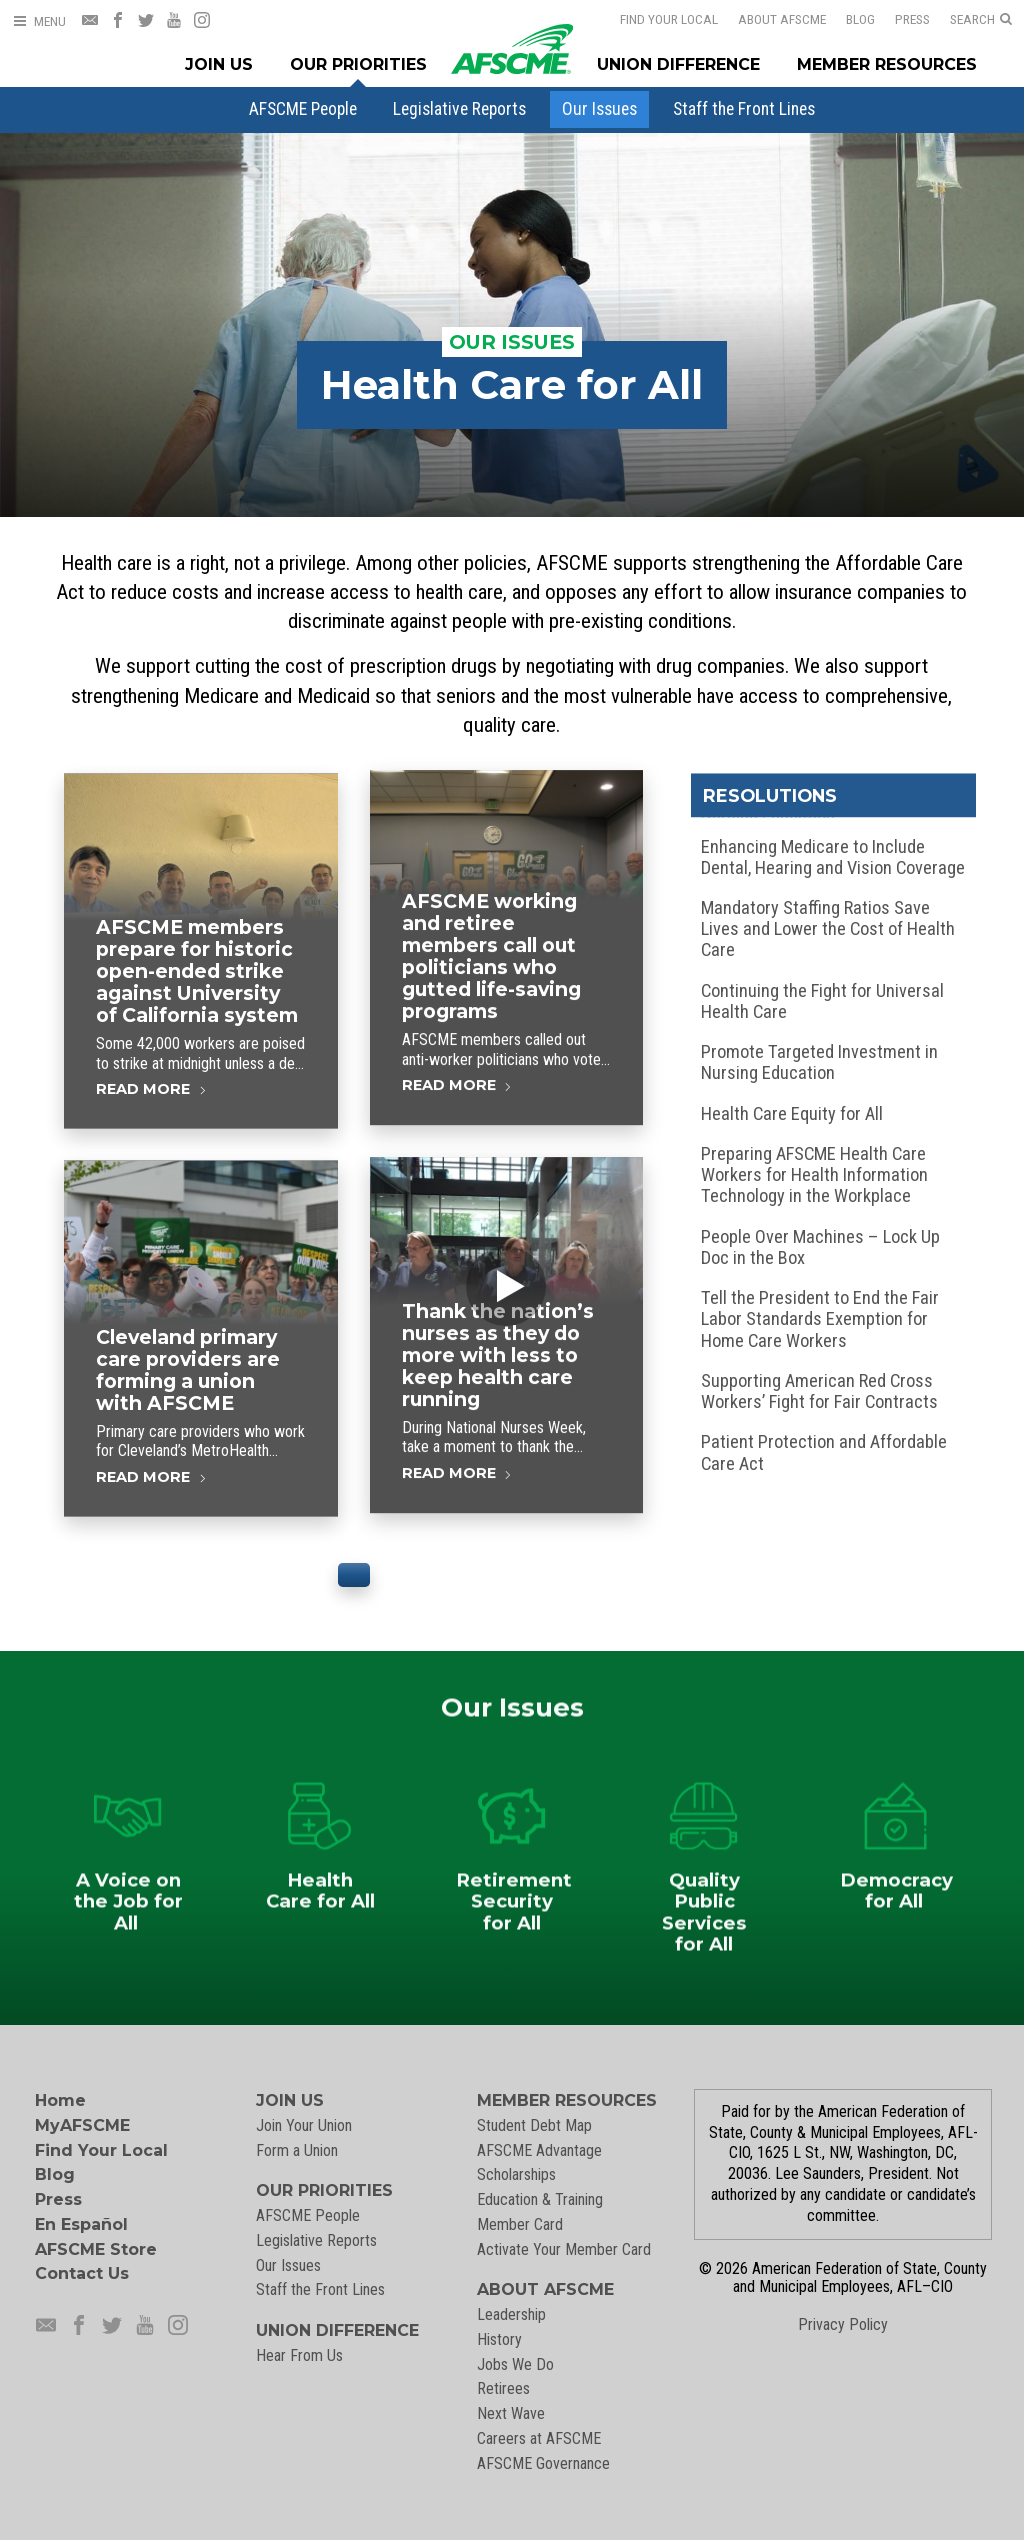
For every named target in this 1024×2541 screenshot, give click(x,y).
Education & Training (540, 2199)
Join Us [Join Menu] (219, 64)
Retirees (503, 2388)
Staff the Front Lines (744, 109)
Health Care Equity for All (792, 1117)
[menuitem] (303, 109)
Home (60, 2100)
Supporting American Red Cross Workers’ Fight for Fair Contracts (819, 1395)
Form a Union (297, 2150)
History (499, 2339)
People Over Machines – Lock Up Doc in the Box (820, 1251)
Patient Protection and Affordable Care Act (824, 1457)
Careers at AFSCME (539, 2438)
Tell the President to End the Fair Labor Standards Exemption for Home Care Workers (820, 1322)
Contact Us (82, 2273)
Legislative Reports (459, 109)
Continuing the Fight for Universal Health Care (822, 1005)
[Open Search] (981, 20)
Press (899, 19)
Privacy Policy (843, 2324)
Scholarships (516, 2174)
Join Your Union (304, 2125)
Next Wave (511, 2413)
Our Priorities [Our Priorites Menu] (358, 64)
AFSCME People (303, 109)
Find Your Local (656, 19)
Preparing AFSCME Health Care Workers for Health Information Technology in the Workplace (814, 1178)
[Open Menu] (39, 21)
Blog (847, 19)
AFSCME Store (96, 2249)
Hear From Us (299, 2355)
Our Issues (599, 109)
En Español (81, 2224)
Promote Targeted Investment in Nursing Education (819, 1066)
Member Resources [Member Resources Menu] (887, 64)
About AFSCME (769, 19)
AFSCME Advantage (539, 2150)
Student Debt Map (534, 2125)
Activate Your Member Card (564, 2249)
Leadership (511, 2314)
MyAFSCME (82, 2125)
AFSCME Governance (543, 2463)
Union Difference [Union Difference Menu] (678, 64)
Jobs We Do (515, 2364)
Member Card (520, 2224)
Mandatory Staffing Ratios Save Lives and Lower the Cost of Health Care (828, 932)
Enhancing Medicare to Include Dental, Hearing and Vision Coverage (833, 861)
